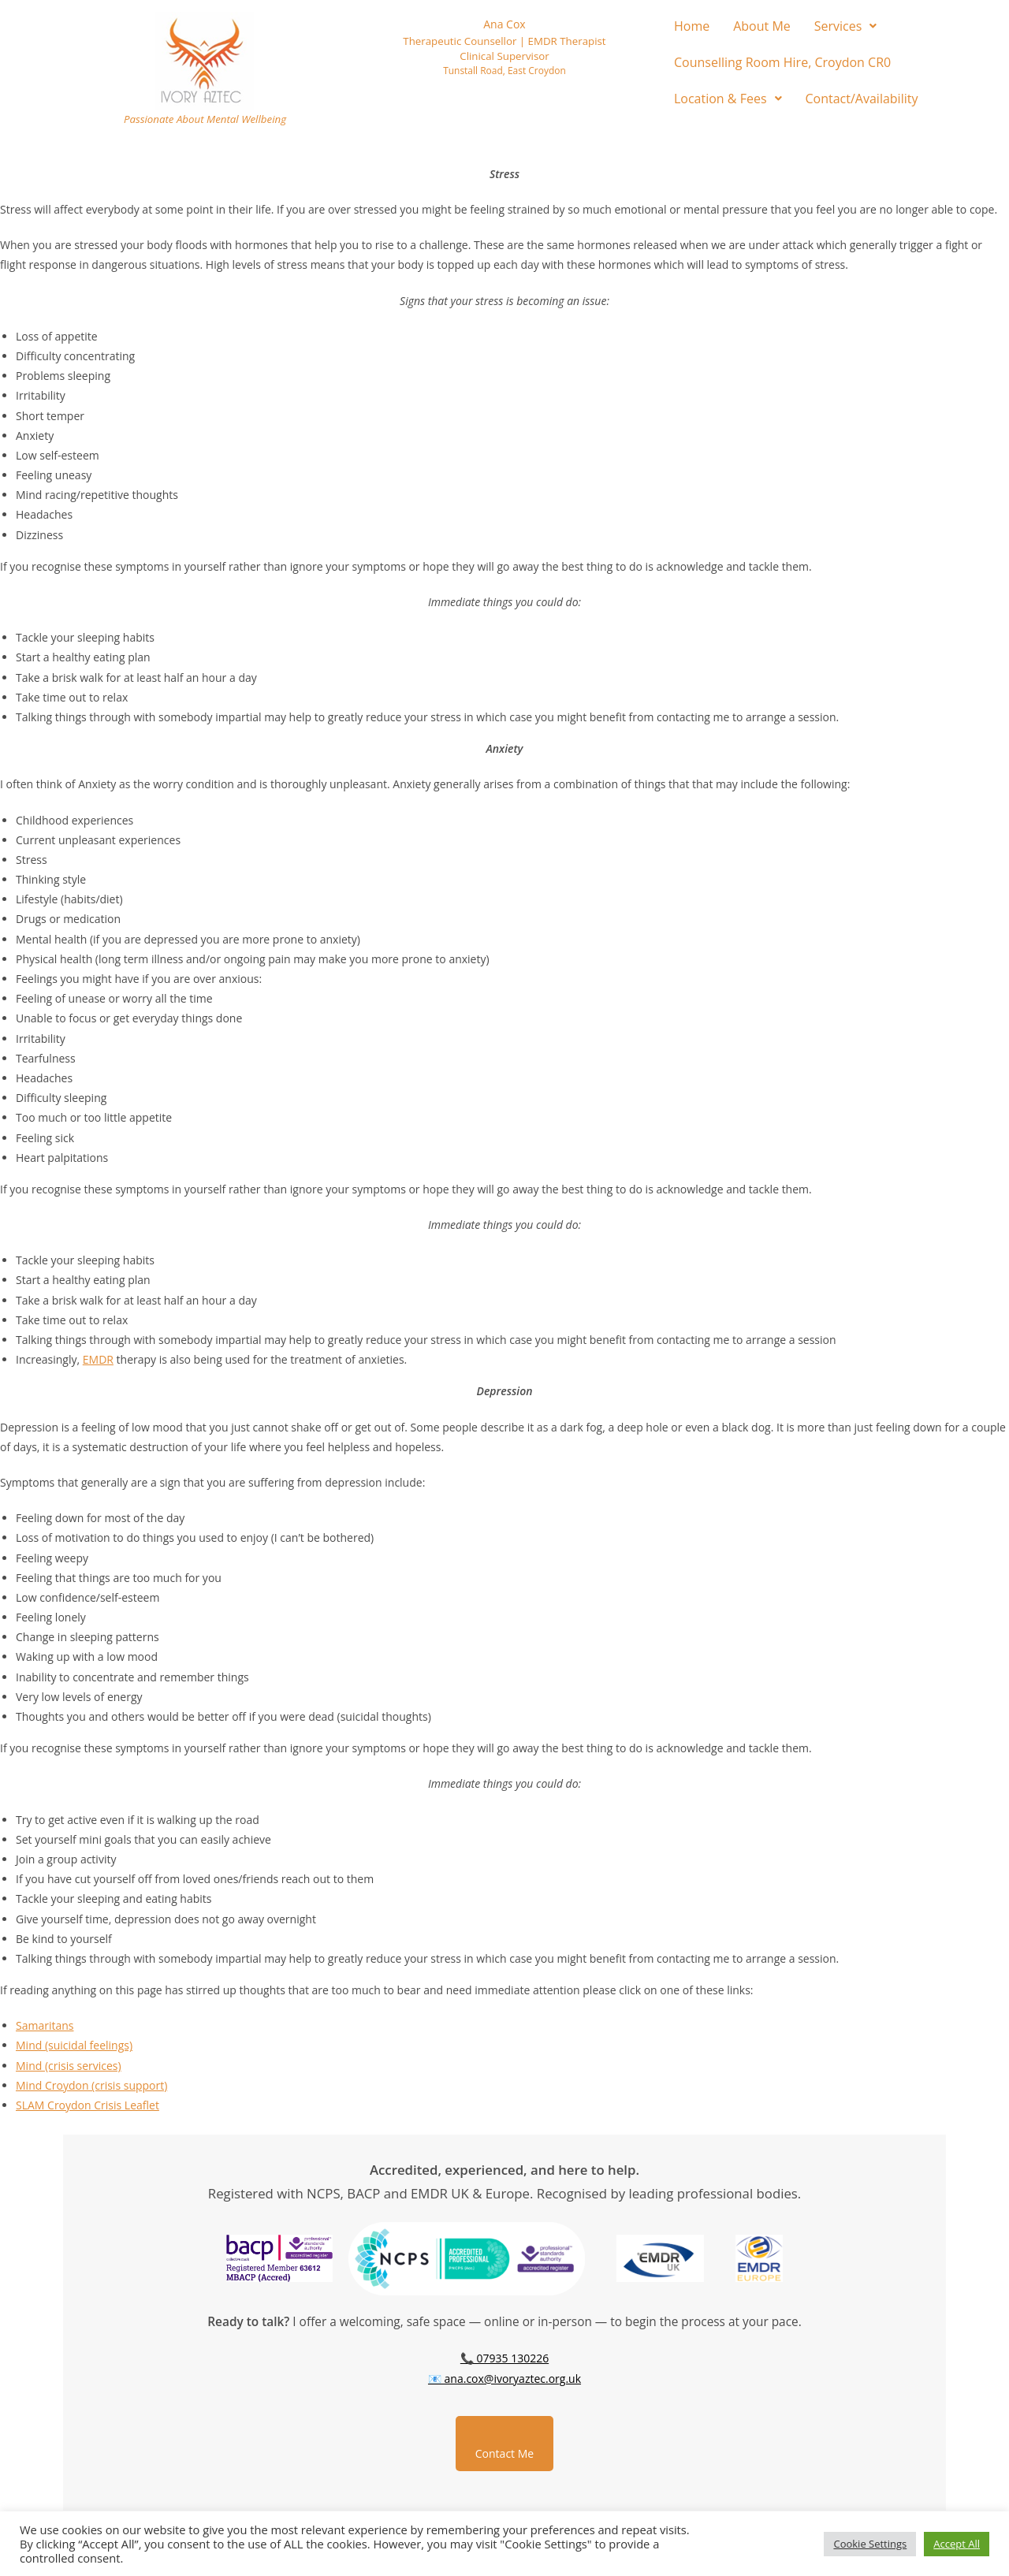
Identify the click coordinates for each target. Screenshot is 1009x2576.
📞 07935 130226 (504, 2358)
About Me (762, 26)
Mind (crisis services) (68, 2065)
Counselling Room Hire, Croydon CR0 (782, 62)
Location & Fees (728, 98)
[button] (845, 26)
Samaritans (44, 2025)
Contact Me (504, 2453)
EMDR (98, 1359)
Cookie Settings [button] (870, 2544)
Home (691, 26)
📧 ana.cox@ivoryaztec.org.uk (504, 2378)
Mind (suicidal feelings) (74, 2045)
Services (845, 26)
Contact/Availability (862, 98)
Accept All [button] (956, 2544)
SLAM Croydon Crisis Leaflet (87, 2105)
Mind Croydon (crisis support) (91, 2085)
